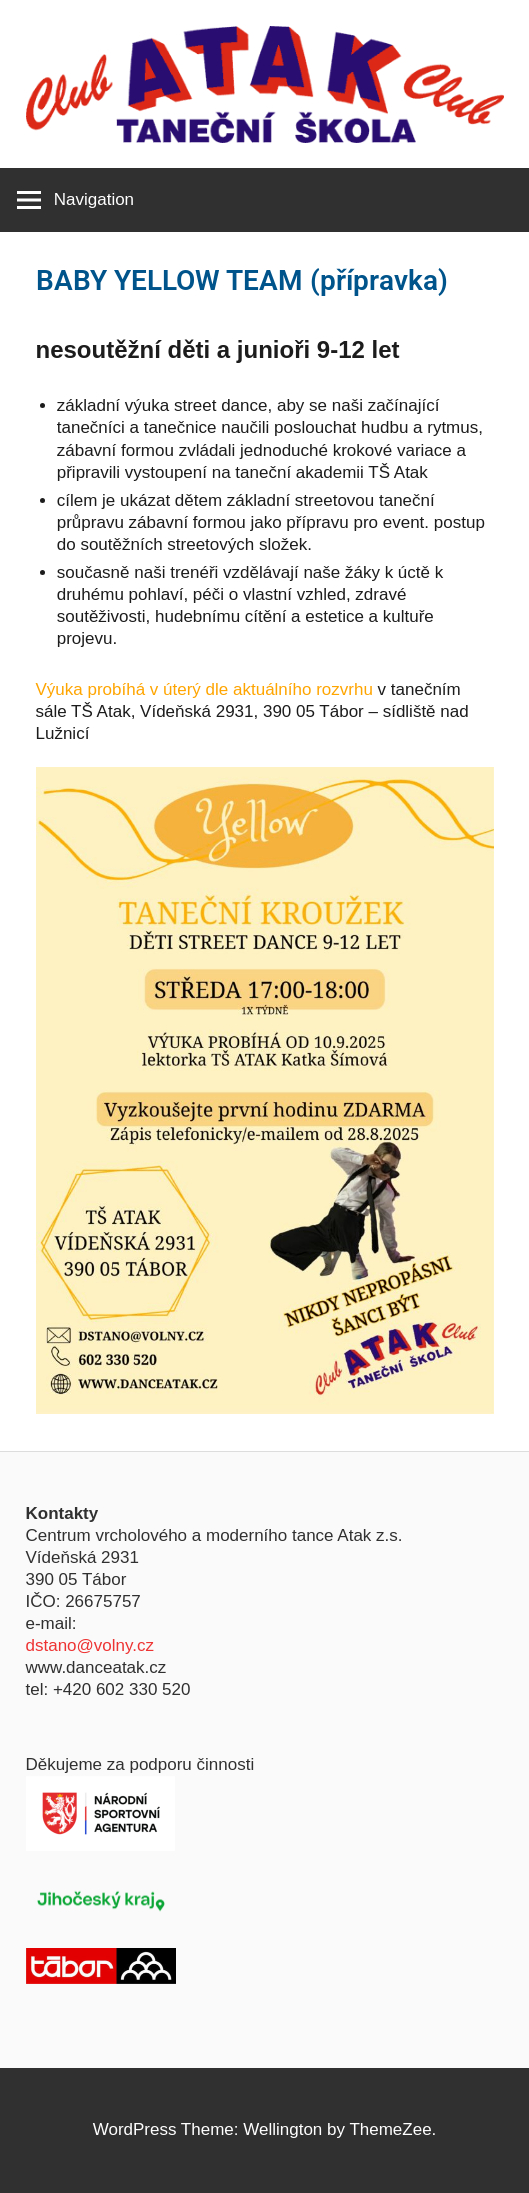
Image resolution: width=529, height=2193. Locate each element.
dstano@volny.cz (90, 1645)
